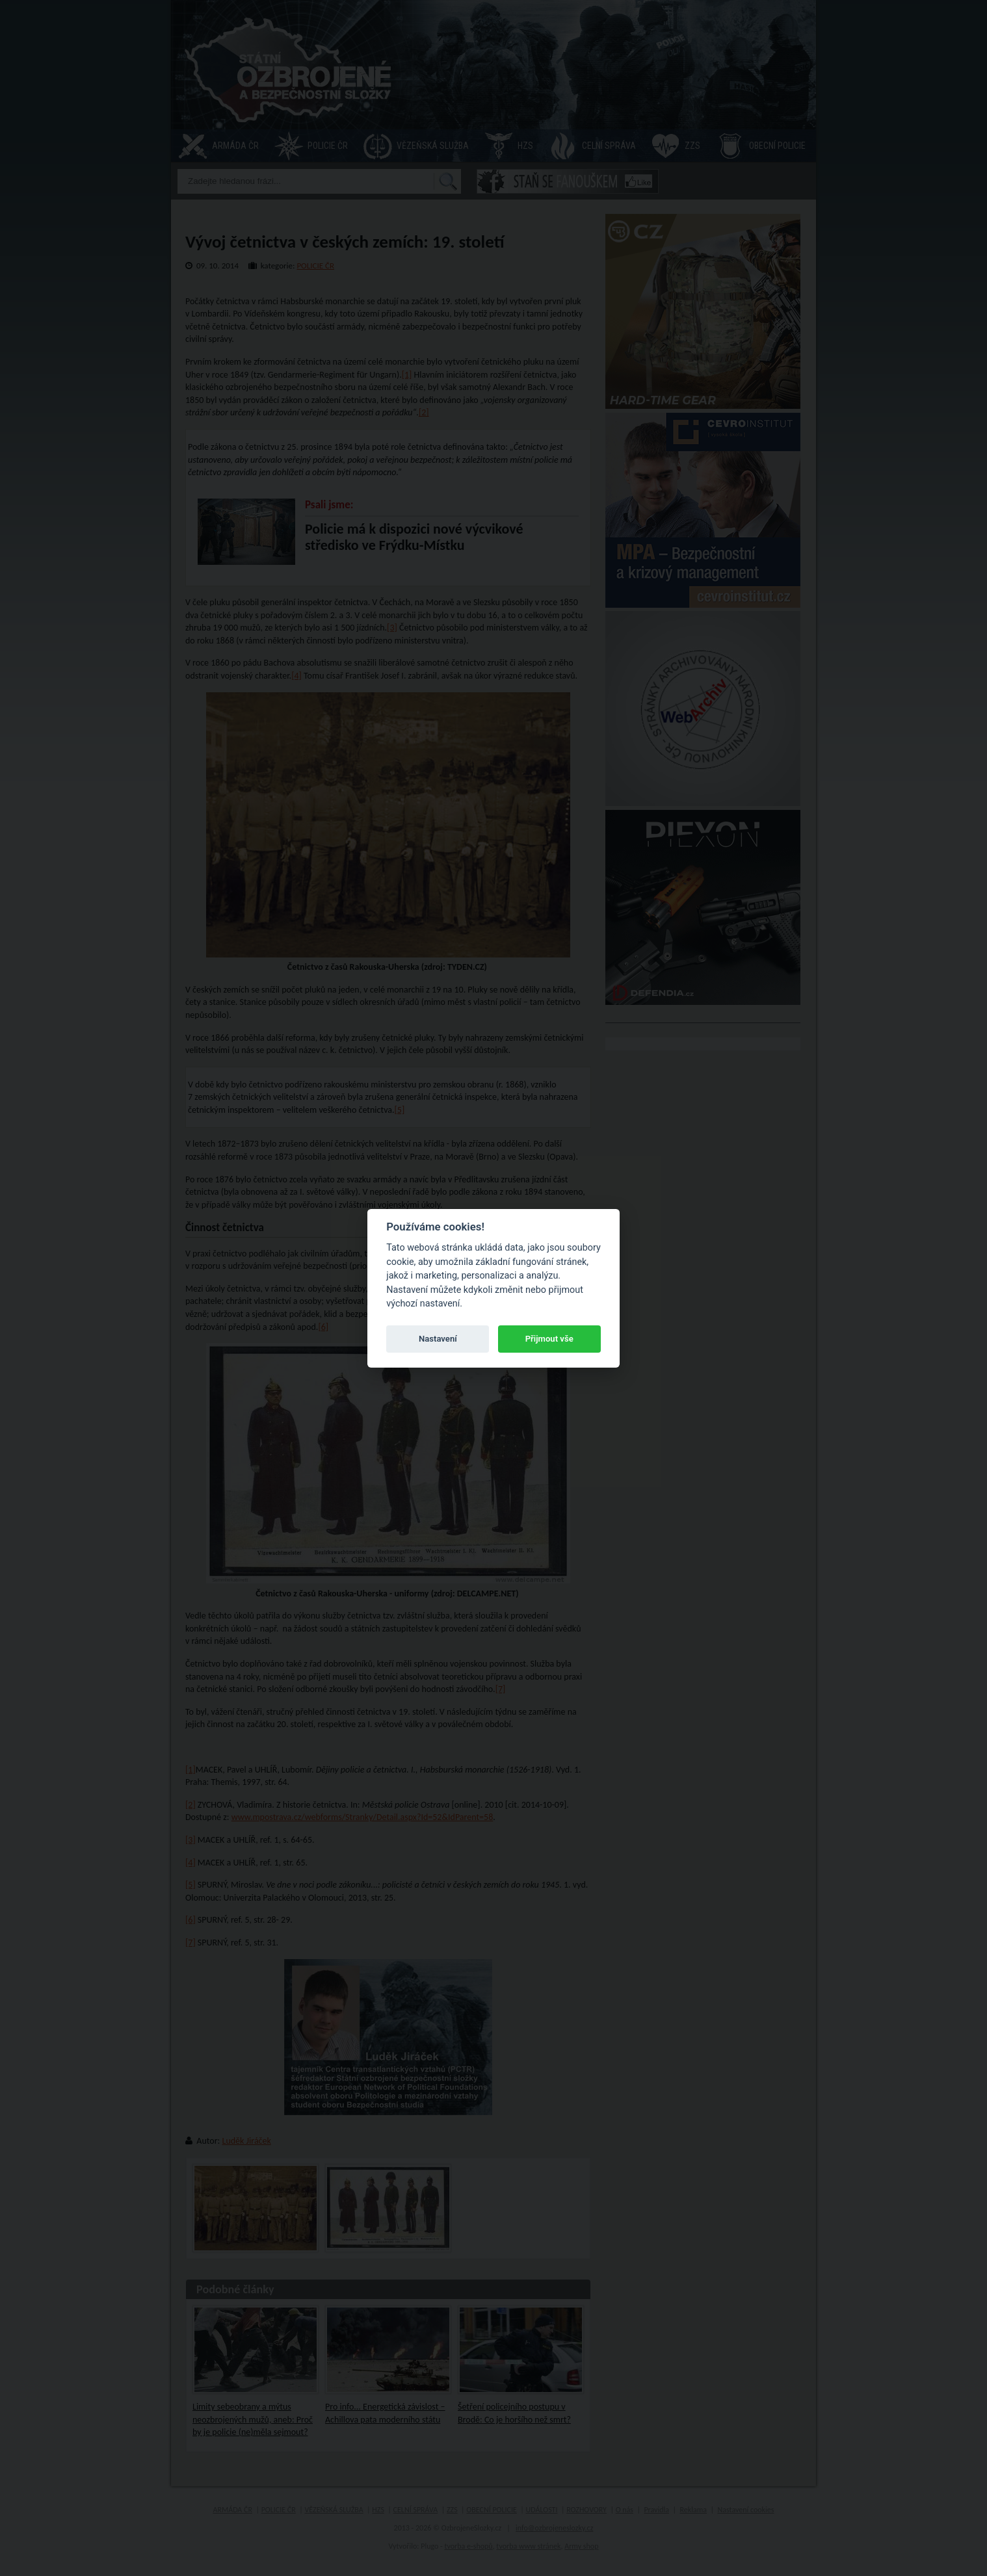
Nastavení (438, 1339)
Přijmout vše (549, 1339)
